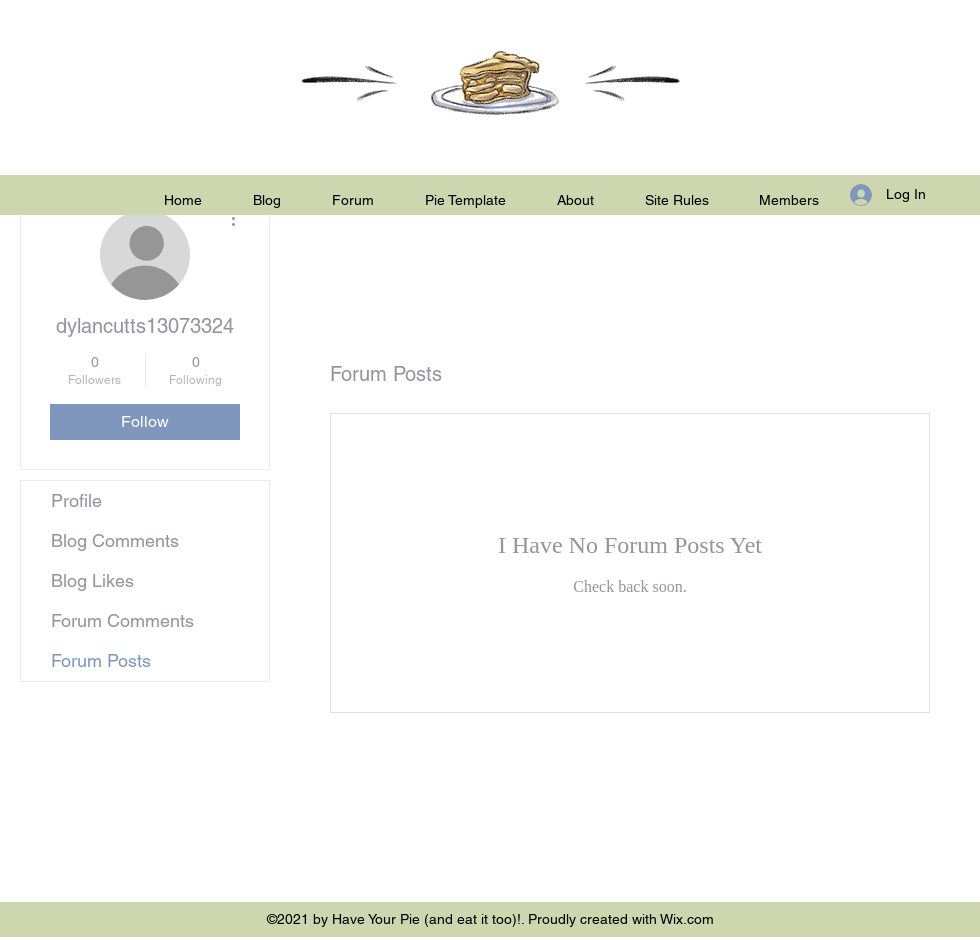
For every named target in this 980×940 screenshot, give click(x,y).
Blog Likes (92, 580)
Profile (76, 500)
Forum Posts (101, 660)
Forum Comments (122, 620)
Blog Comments (115, 540)
